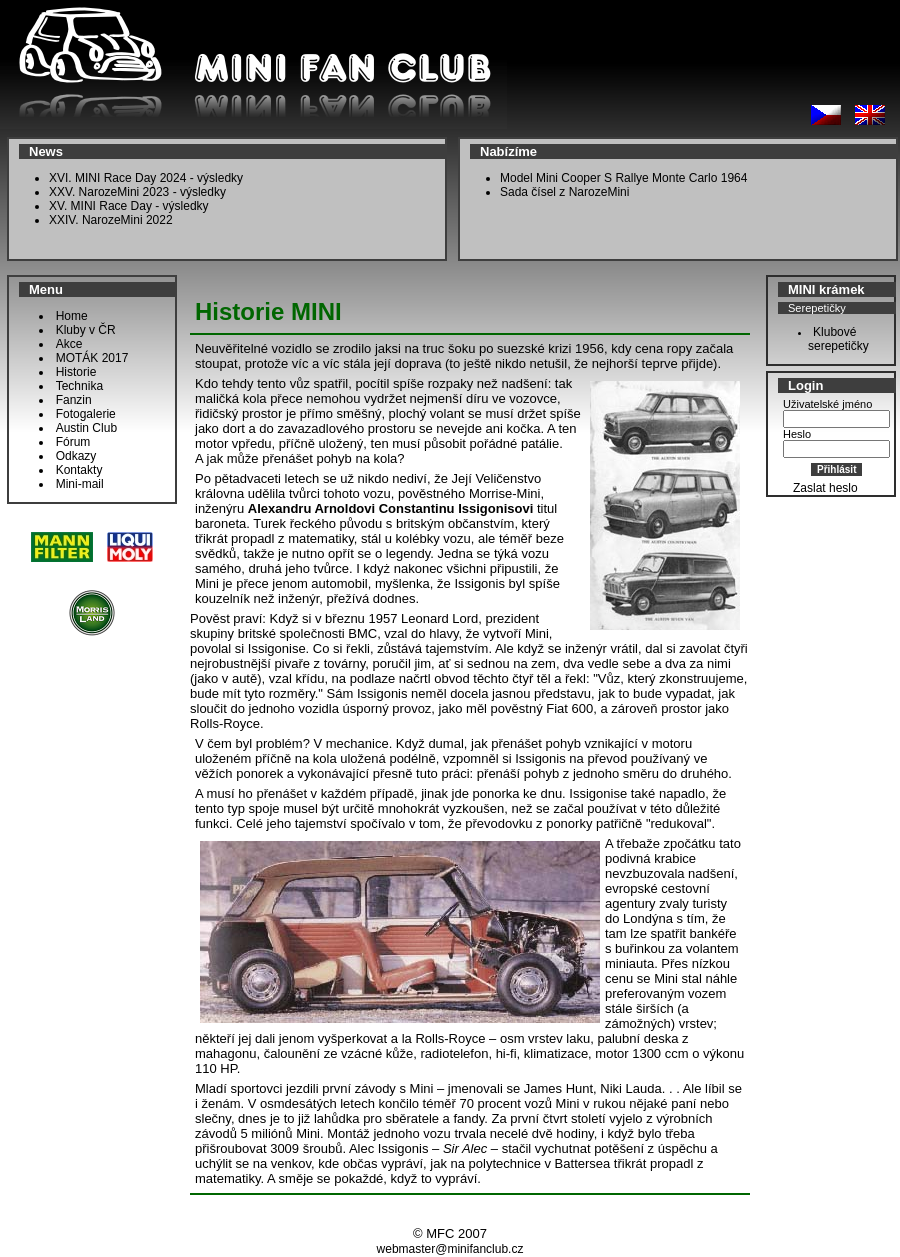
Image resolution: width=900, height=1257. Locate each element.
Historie (76, 372)
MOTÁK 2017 (92, 358)
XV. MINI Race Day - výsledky (129, 206)
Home (72, 316)
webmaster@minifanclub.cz (450, 1249)
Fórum (73, 442)
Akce (69, 344)
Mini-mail (80, 484)
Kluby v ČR (86, 330)
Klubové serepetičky (833, 339)
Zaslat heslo (825, 488)
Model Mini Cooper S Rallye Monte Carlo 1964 (623, 178)
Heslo (797, 434)
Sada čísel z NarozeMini (564, 192)
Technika (79, 386)
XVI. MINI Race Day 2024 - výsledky (146, 178)
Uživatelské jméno (827, 404)
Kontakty (79, 470)
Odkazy (76, 456)
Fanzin (74, 400)
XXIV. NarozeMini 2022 (111, 220)
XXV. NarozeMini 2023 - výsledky (137, 192)
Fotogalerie (86, 414)
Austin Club (86, 428)
